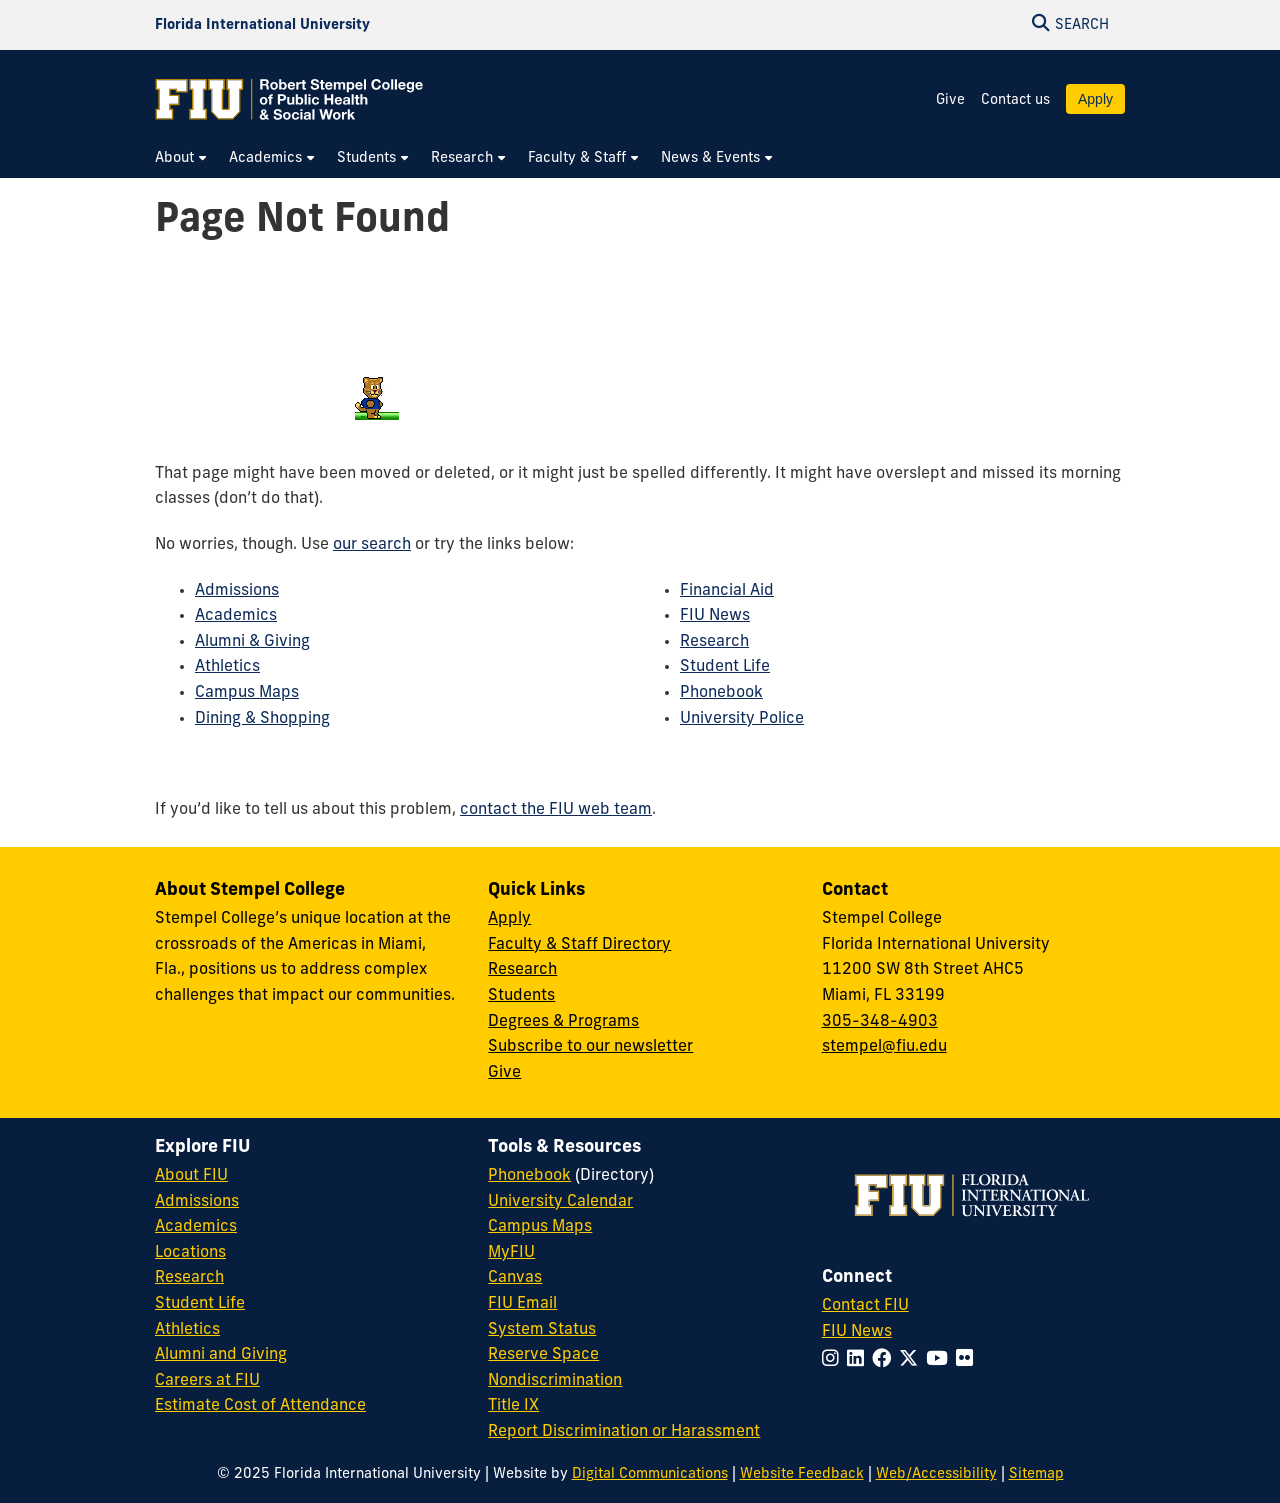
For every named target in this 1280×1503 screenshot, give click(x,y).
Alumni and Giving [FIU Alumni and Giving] (221, 1355)
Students (521, 996)
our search (372, 545)
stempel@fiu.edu (884, 1047)
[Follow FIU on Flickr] (968, 1360)
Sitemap (1036, 1474)
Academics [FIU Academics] (196, 1227)
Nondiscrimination (555, 1381)
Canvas (515, 1278)
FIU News (715, 616)
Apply (1095, 99)
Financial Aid (727, 591)
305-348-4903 (880, 1022)
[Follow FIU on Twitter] (912, 1360)
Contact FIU (865, 1306)
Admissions (237, 591)
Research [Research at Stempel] (522, 970)
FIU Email (522, 1304)
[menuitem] (182, 158)
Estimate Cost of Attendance (260, 1406)
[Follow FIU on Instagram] (834, 1360)
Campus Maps (247, 693)
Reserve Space (543, 1355)
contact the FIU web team (556, 810)
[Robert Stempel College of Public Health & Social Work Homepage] (290, 99)
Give (950, 100)
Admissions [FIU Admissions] (197, 1202)
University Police (742, 719)
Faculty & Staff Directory (579, 945)
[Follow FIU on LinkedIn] (859, 1360)
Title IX (513, 1406)
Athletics (227, 667)
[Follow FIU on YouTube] (941, 1360)
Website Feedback (802, 1474)
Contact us (1015, 100)
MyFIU (511, 1253)
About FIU (191, 1176)
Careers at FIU (207, 1381)
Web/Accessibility (936, 1474)
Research (714, 642)
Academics (236, 616)
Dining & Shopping (262, 719)
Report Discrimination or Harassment (624, 1432)
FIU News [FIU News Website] (857, 1332)
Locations (190, 1253)
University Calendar (560, 1202)
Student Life (725, 667)
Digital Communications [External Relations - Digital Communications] (650, 1474)
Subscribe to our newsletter (590, 1047)
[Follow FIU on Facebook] (885, 1360)
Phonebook (721, 693)
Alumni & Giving (252, 642)
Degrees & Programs (563, 1022)
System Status (542, 1330)
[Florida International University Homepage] (262, 25)
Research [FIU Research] (189, 1278)
